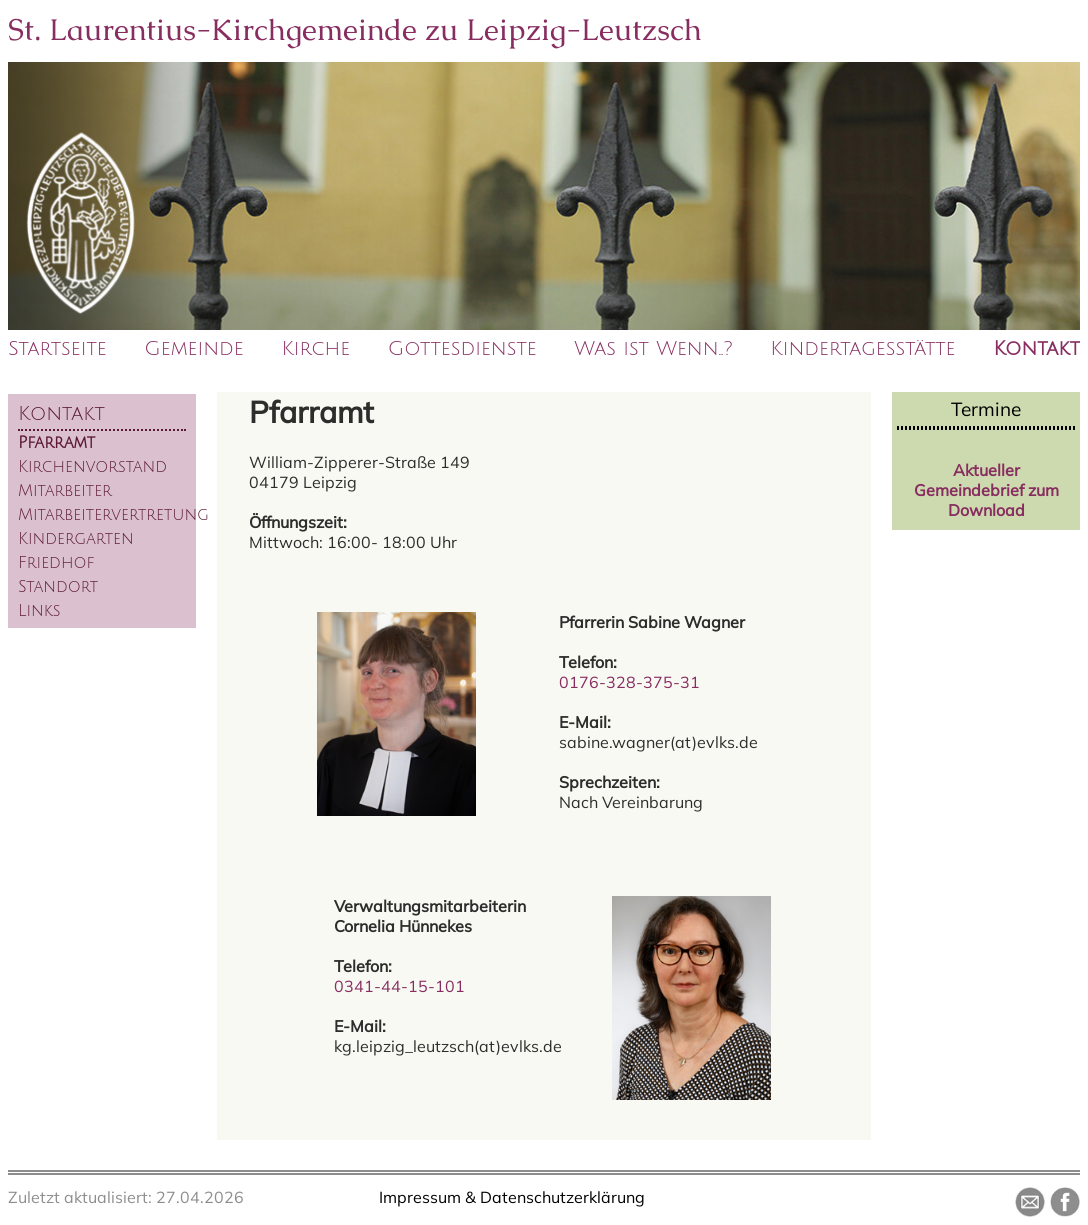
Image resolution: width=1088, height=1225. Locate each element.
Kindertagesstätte (862, 349)
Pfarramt (56, 443)
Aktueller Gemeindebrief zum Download (986, 490)
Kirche (315, 349)
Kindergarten (76, 539)
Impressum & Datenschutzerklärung (512, 1197)
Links (39, 611)
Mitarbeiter (65, 491)
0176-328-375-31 (629, 682)
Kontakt (1036, 349)
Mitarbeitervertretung (113, 515)
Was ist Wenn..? (653, 349)
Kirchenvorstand (92, 467)
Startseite (57, 349)
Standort (58, 587)
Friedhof (56, 563)
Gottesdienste (462, 349)
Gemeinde (193, 349)
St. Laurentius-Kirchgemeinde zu (355, 29)
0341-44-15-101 (399, 986)
